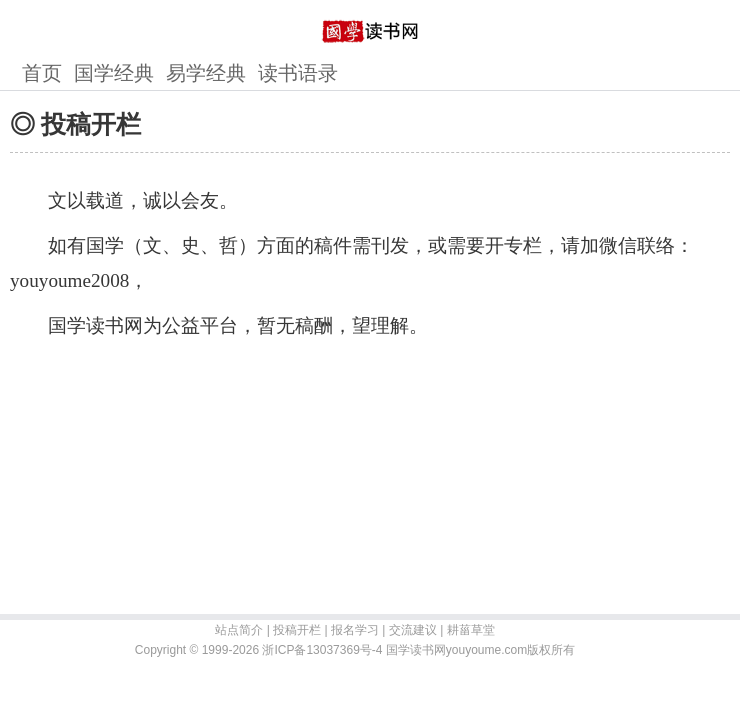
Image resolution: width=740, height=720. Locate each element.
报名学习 (355, 630)
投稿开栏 (297, 630)
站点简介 (239, 630)
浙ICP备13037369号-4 (322, 650)
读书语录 (298, 73)
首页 (42, 73)
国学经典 (114, 73)
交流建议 (413, 630)
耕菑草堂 (471, 630)
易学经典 (206, 73)
